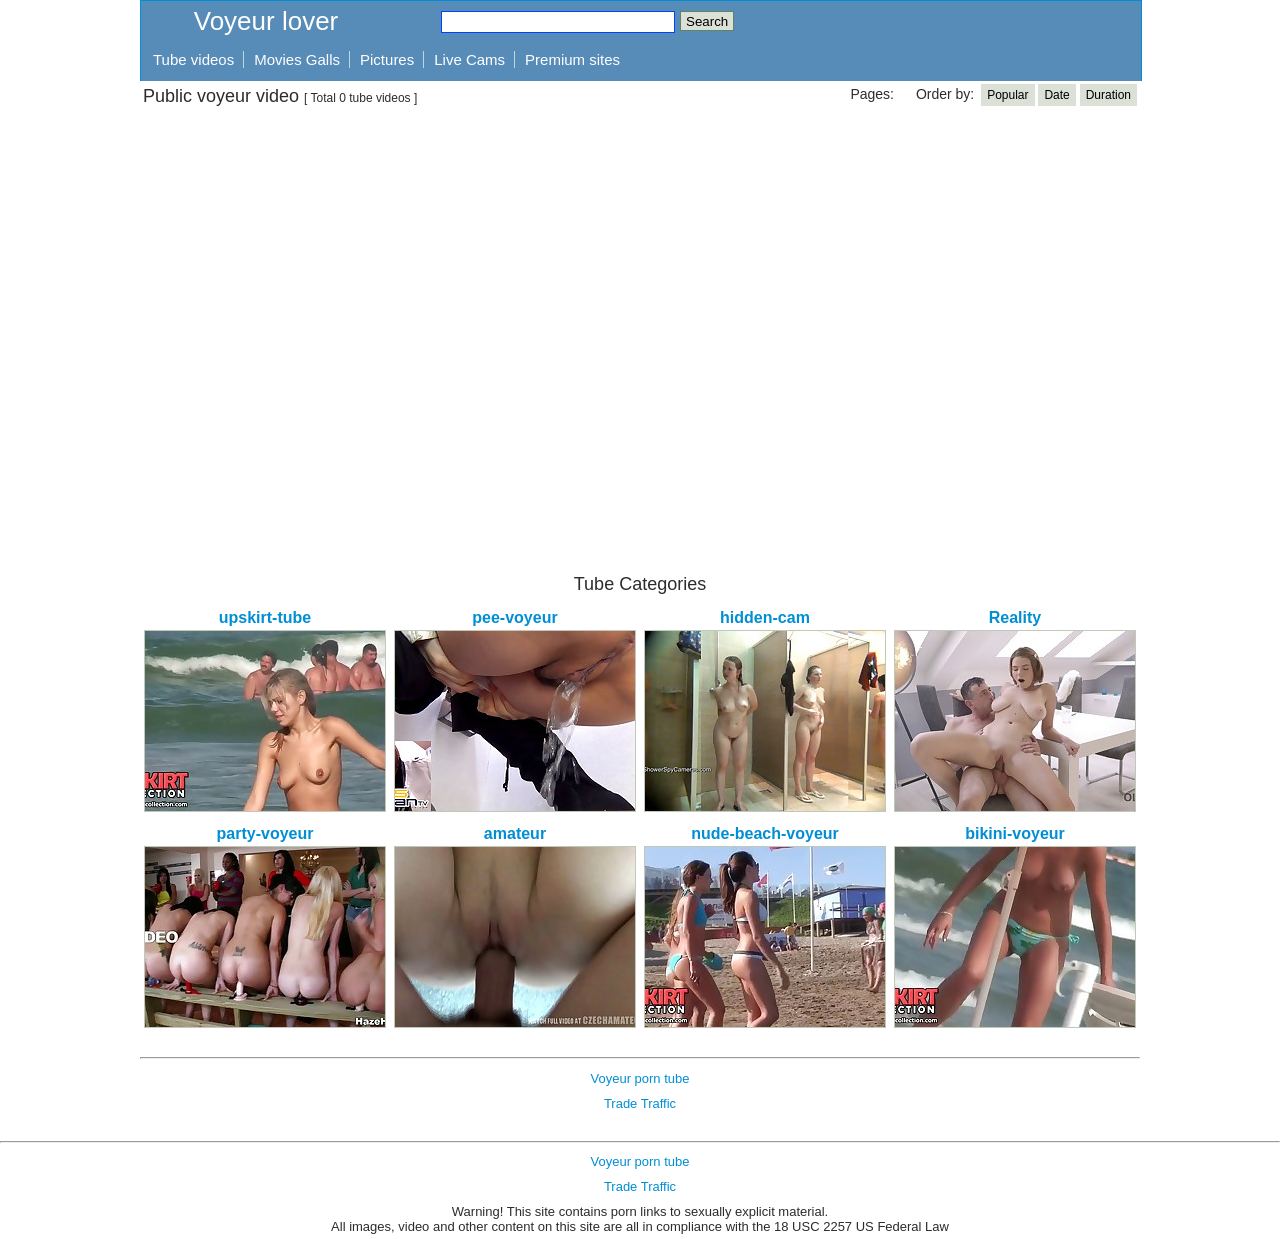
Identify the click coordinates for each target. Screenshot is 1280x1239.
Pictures (387, 59)
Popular (1007, 95)
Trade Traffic (640, 1103)
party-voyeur (265, 833)
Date (1056, 95)
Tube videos (193, 59)
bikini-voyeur (1015, 833)
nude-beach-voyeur (765, 833)
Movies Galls (297, 59)
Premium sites (572, 59)
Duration (1108, 95)
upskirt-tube (265, 617)
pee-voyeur (514, 617)
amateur (515, 833)
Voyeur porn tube (639, 1078)
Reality (1015, 617)
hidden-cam (765, 617)
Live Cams (469, 59)
